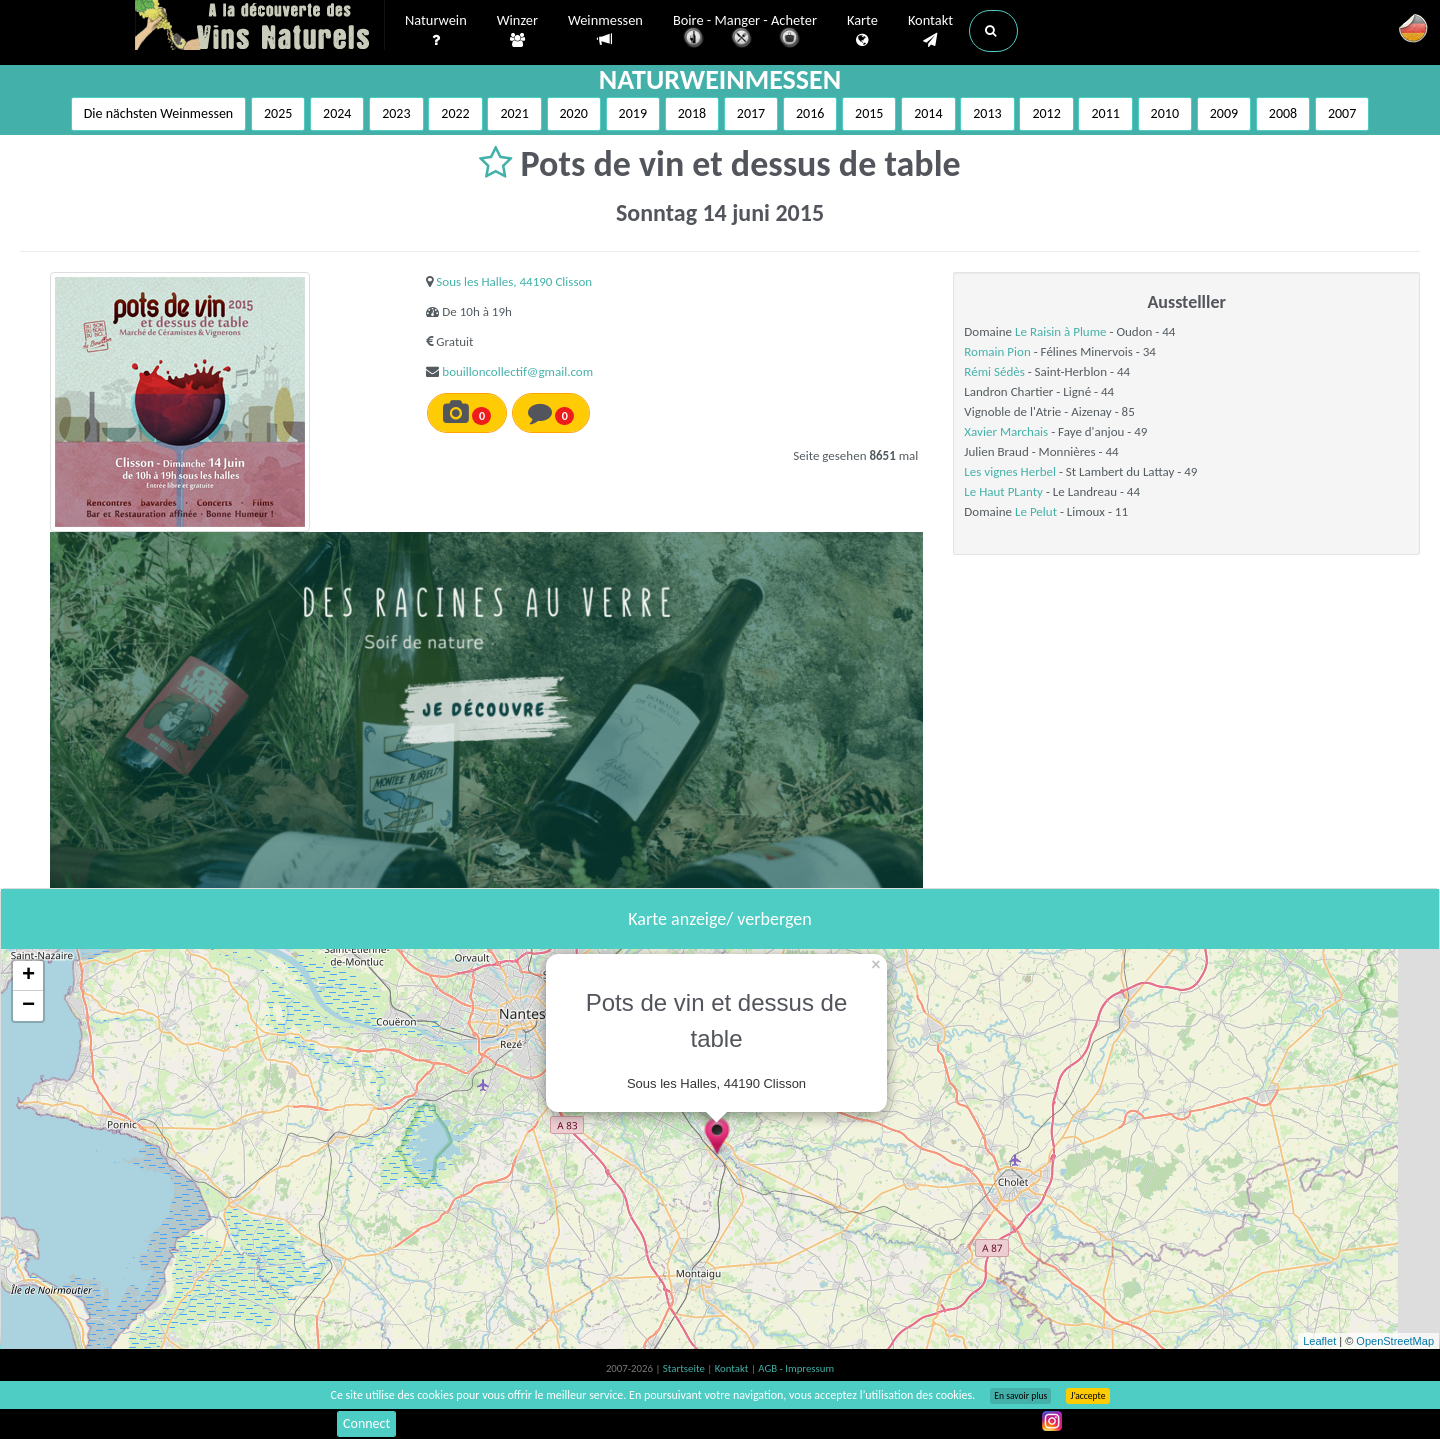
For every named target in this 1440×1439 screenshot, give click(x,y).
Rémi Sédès (994, 371)
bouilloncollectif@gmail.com (517, 371)
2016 (810, 113)
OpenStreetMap (1395, 1341)
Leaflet (1319, 1341)
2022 (455, 113)
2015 (869, 113)
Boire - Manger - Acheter (745, 32)
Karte (862, 31)
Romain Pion (997, 351)
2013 (987, 113)
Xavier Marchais (1006, 431)
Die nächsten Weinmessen (159, 113)
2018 (692, 113)
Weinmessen (605, 30)
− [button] (28, 1006)
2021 (514, 113)
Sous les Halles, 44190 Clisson (514, 281)
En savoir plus (1020, 1396)
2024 (337, 113)
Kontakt (930, 31)
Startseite (685, 1368)
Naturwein (436, 31)
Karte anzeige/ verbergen (719, 919)
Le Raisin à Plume (1061, 331)
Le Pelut (1036, 511)
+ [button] (28, 976)
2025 (278, 113)
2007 (1342, 113)
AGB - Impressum (796, 1368)
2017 (751, 113)
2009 (1224, 113)
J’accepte (1087, 1396)
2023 (396, 113)
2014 (928, 113)
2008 (1283, 113)
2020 (574, 113)
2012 (1046, 113)
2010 (1165, 113)
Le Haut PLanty (1003, 491)
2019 (633, 113)
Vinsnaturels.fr (260, 27)
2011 (1105, 113)
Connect (366, 1423)
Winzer (517, 31)
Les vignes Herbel (1010, 471)
